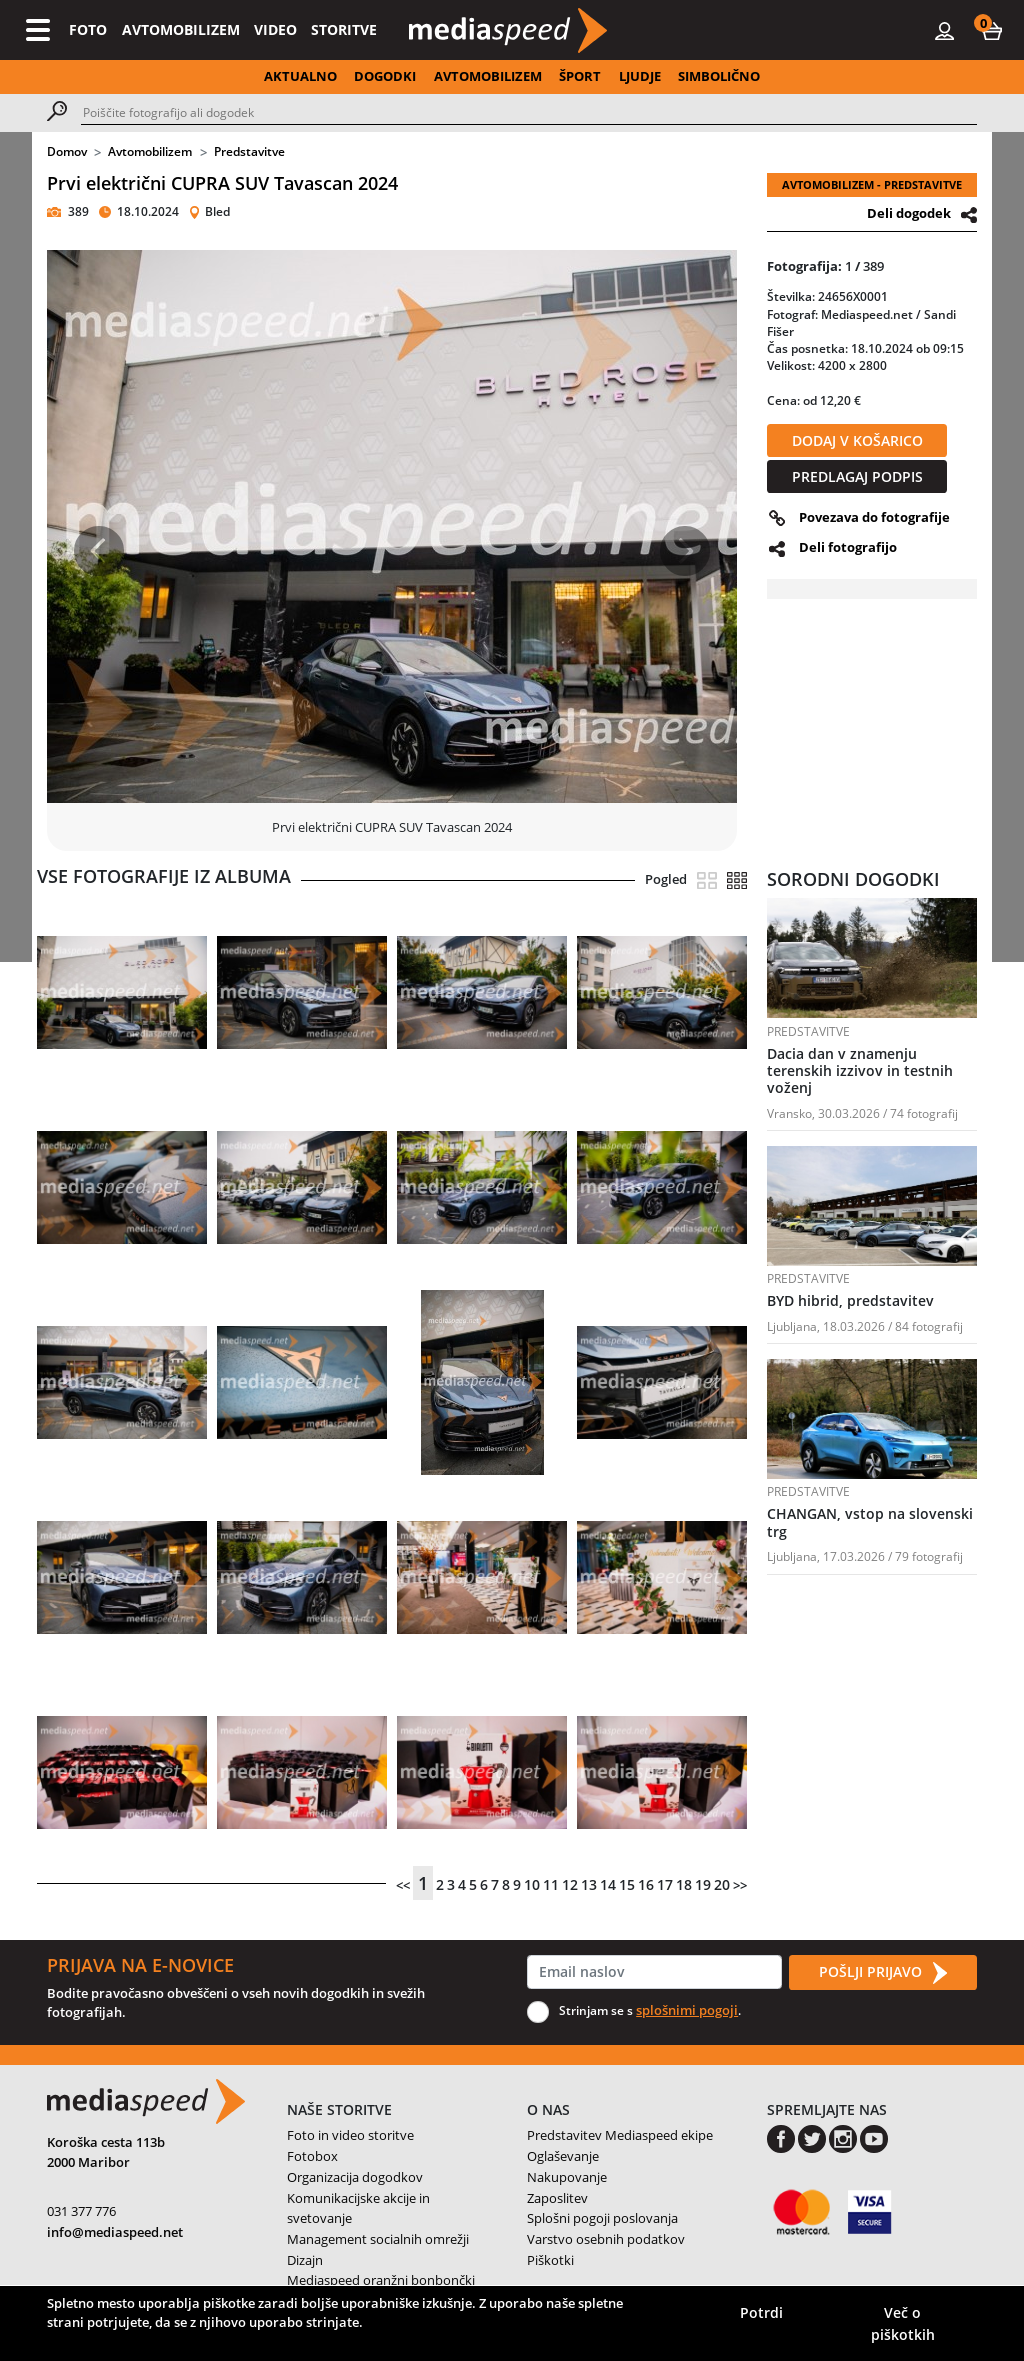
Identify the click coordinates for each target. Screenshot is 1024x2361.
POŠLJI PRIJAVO (883, 1973)
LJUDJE (640, 76)
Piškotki (550, 2260)
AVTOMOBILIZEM (181, 29)
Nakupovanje (567, 2177)
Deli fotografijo (848, 547)
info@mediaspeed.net (115, 2232)
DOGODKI (385, 76)
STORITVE (344, 29)
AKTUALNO (300, 76)
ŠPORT (580, 76)
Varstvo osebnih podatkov (606, 2239)
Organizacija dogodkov (355, 2177)
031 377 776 (81, 2211)
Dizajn (305, 2260)
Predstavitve (249, 151)
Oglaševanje (563, 2156)
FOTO (88, 29)
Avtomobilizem (150, 151)
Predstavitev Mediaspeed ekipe (620, 2135)
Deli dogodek (909, 213)
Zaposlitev (557, 2198)
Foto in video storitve (350, 2135)
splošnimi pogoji (687, 2010)
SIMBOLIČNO (719, 76)
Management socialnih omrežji (378, 2239)
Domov (67, 151)
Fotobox (312, 2156)
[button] (992, 30)
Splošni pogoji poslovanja (602, 2218)
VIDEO (275, 29)
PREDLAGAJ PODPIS (857, 476)
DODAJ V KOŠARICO (857, 440)
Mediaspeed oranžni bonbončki (381, 2280)
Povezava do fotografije (874, 517)
